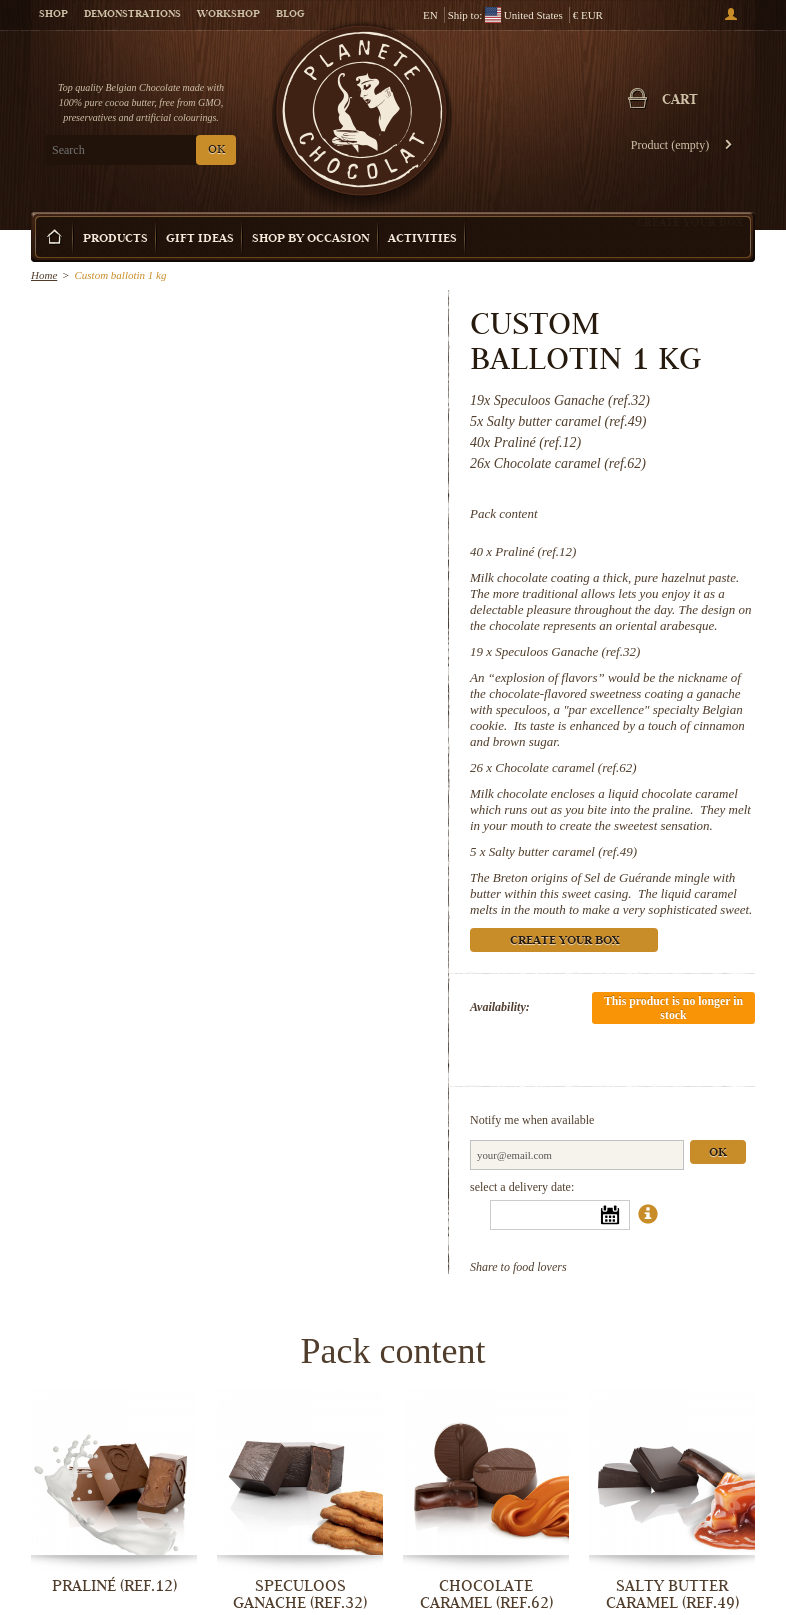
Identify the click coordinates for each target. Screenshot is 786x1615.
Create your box (690, 222)
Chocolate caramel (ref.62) (565, 767)
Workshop (228, 15)
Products (115, 239)
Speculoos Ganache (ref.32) (567, 651)
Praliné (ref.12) (535, 551)
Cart (680, 101)
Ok (718, 1153)
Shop (53, 15)
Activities (422, 239)
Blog (290, 15)
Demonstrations (132, 15)
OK (216, 150)
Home (44, 275)
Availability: (500, 1007)
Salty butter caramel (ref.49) (563, 851)
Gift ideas (200, 239)
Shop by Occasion (311, 239)
